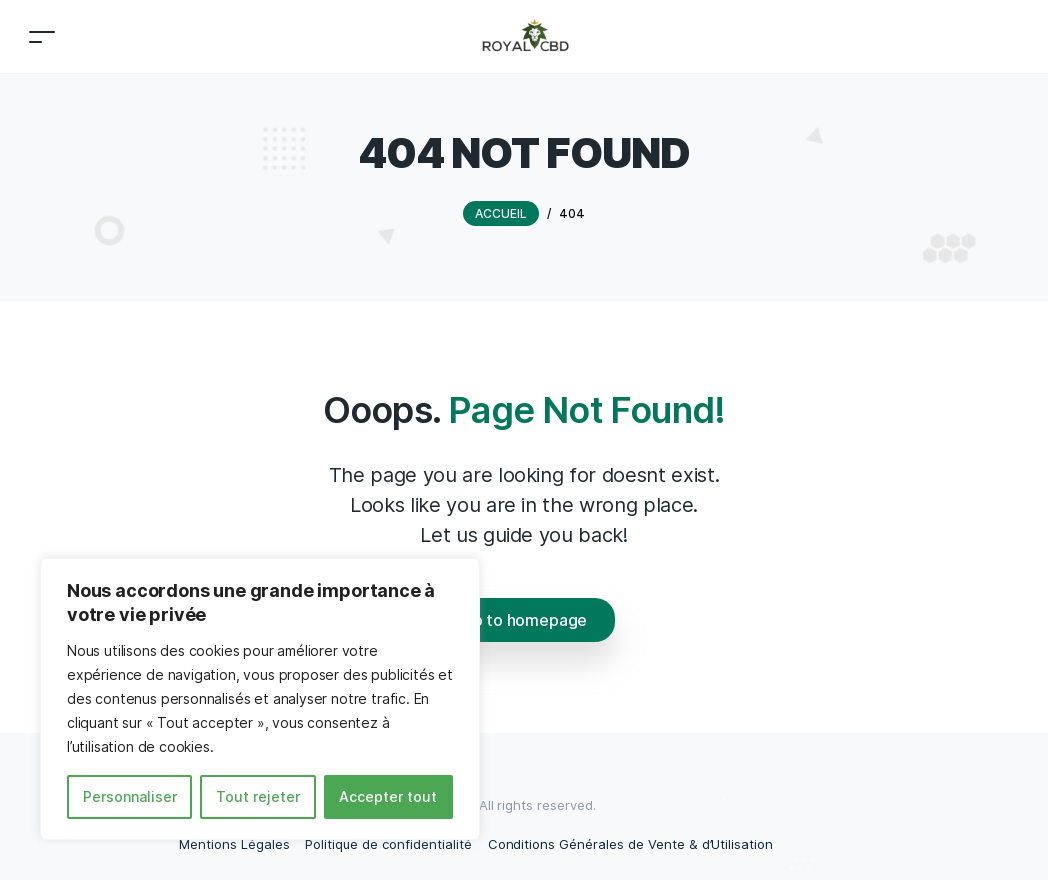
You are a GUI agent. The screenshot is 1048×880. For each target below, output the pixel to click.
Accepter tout (388, 796)
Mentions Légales (234, 844)
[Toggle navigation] (42, 36)
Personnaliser (130, 796)
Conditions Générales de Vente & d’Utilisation (631, 844)
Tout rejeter (258, 796)
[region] (260, 699)
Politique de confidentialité (388, 844)
